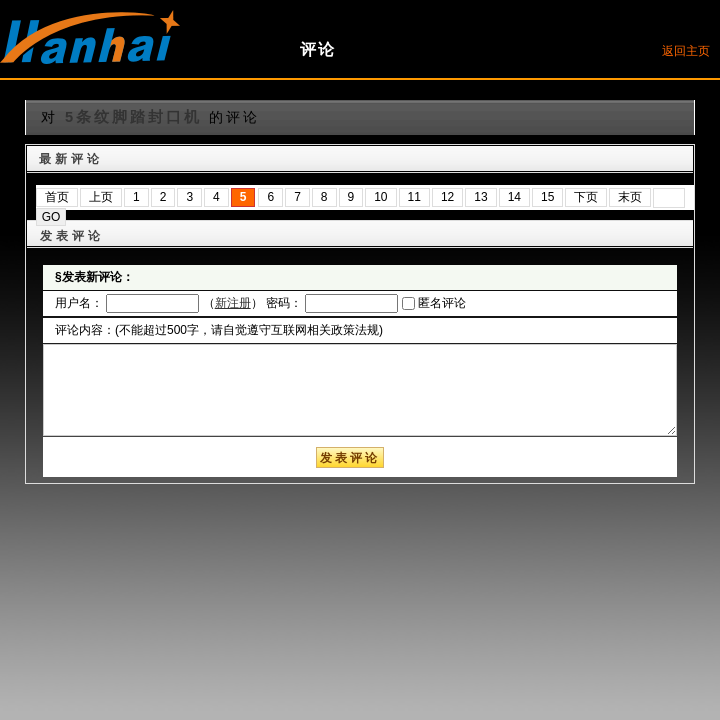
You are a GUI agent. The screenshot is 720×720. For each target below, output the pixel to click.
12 (447, 197)
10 (380, 197)
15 (547, 197)
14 (514, 197)
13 (480, 197)
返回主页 (686, 51)
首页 (57, 197)
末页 (630, 197)
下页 (586, 197)
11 (414, 197)
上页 (101, 197)
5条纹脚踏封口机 (133, 117)
